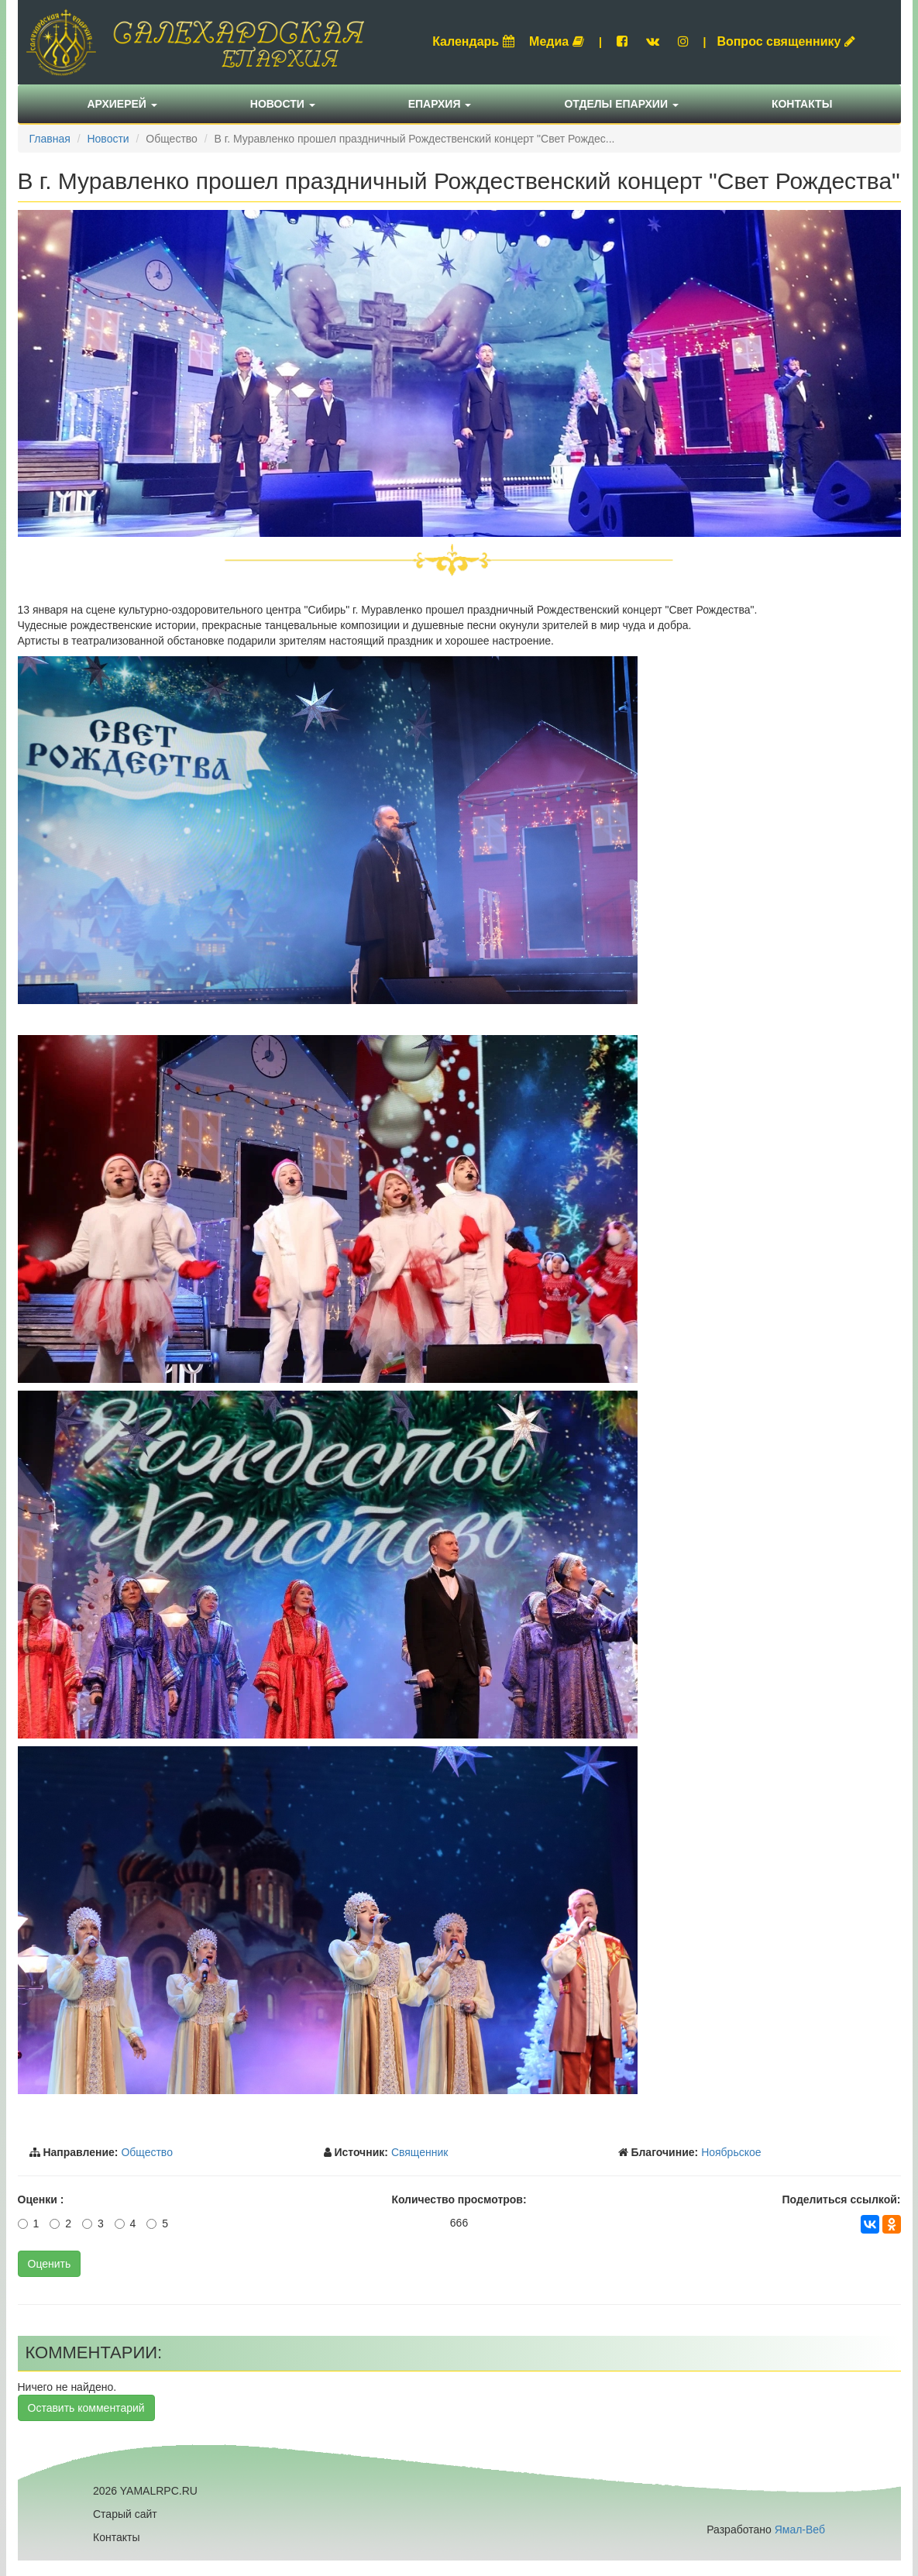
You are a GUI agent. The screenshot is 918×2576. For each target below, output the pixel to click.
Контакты (802, 104)
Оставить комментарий (86, 2408)
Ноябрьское (731, 2152)
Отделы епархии (621, 104)
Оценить (49, 2264)
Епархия (440, 104)
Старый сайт (125, 2514)
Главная (49, 138)
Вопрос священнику (786, 41)
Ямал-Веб (800, 2529)
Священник (420, 2152)
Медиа (556, 41)
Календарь (473, 41)
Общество (147, 2152)
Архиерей (122, 104)
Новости (282, 104)
